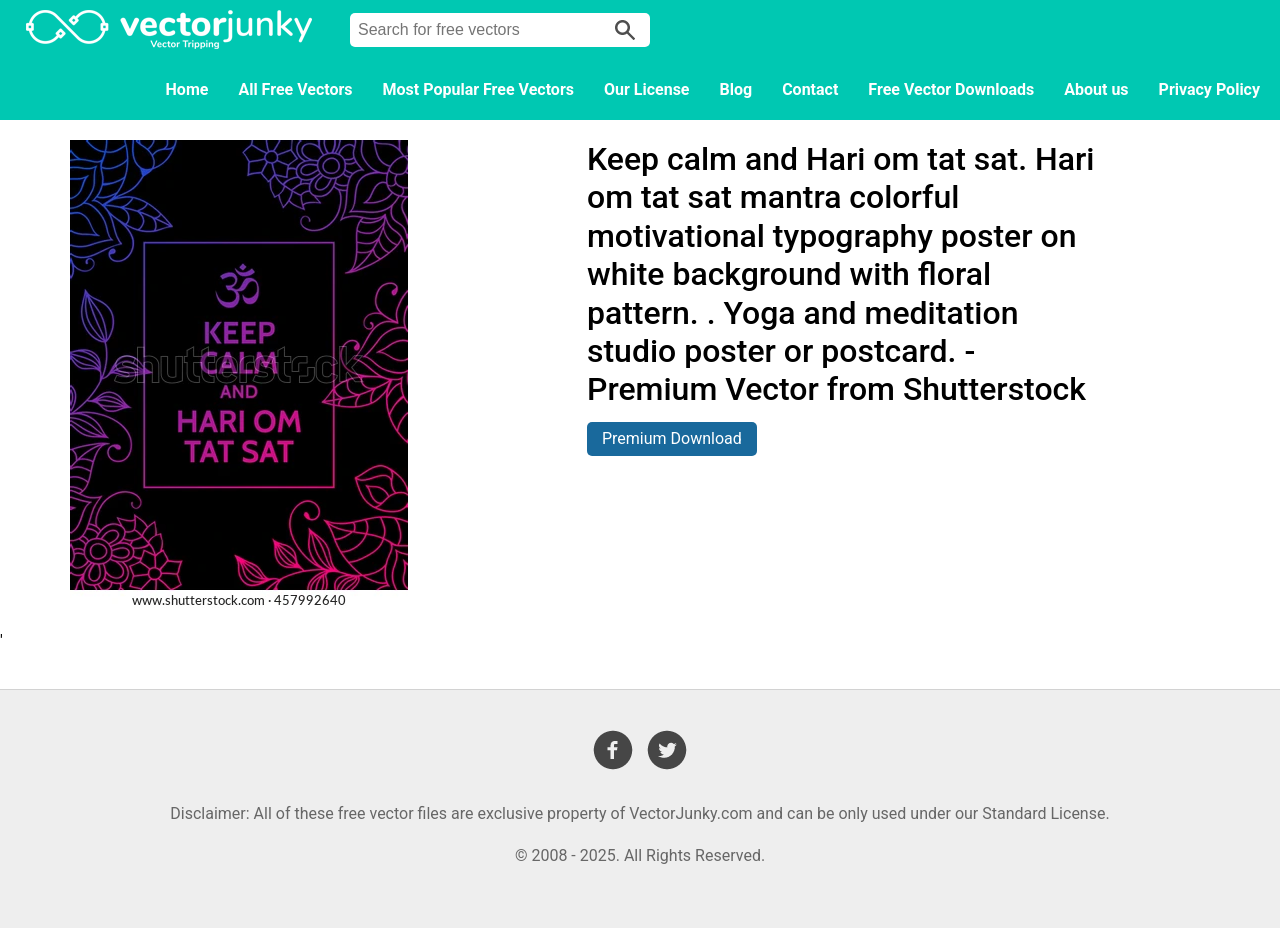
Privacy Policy (1209, 89)
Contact (810, 89)
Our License (647, 89)
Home (187, 89)
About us (1096, 89)
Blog (736, 89)
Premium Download (672, 438)
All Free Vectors (295, 89)
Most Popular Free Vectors (478, 89)
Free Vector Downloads (951, 89)
